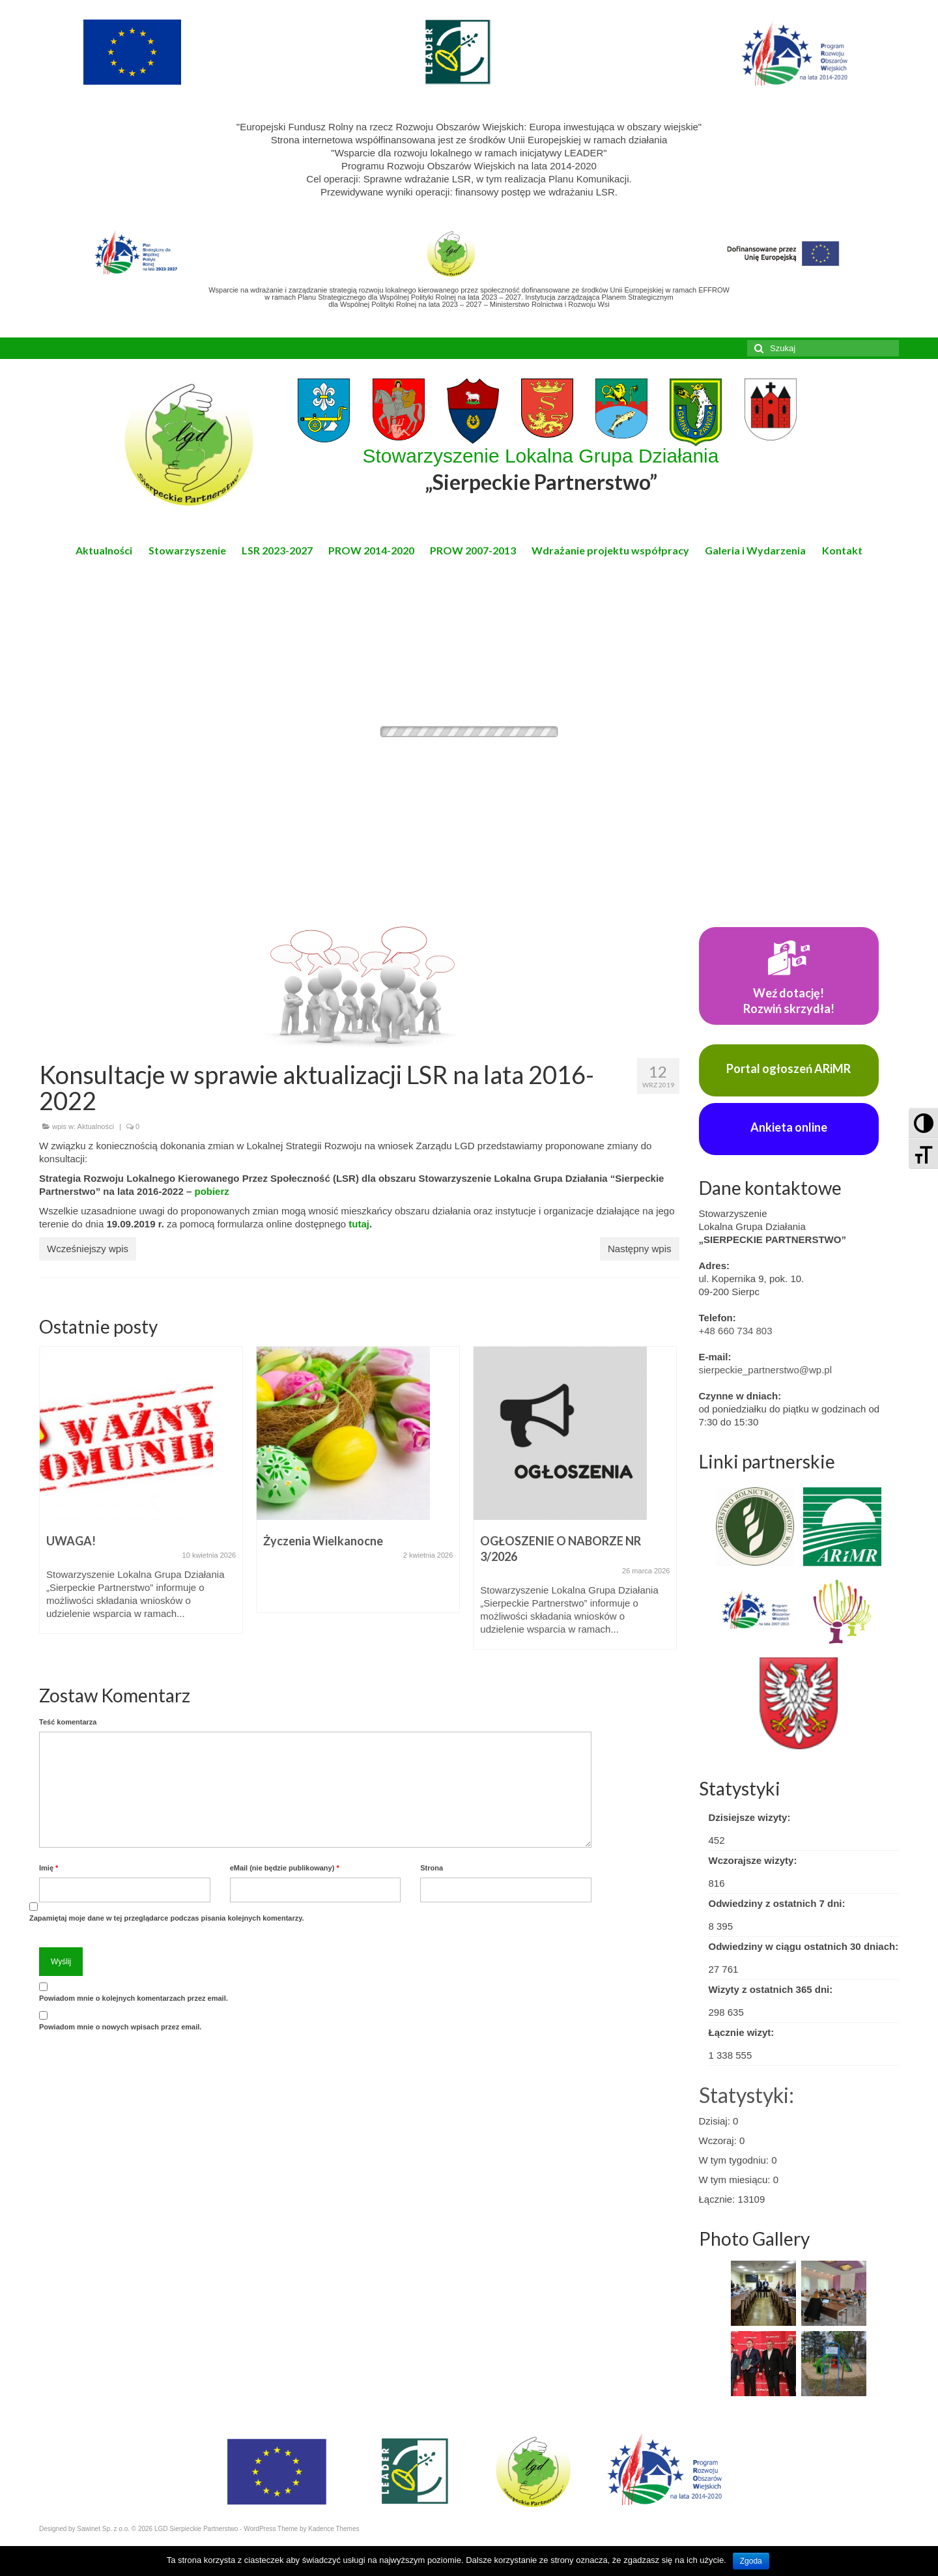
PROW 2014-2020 (371, 550)
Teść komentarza (67, 1722)
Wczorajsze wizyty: (753, 1860)
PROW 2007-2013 (473, 550)
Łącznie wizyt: (742, 2032)
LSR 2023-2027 (277, 550)
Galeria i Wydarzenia (755, 550)
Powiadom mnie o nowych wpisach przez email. (120, 2027)
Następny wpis (640, 1248)
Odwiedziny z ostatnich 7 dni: (777, 1903)
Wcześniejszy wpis (87, 1248)
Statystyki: (746, 2095)
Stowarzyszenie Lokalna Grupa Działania (541, 470)
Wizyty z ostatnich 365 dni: (771, 1989)
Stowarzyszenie (187, 550)
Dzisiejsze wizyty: (750, 1817)
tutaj (358, 1223)
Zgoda (751, 2561)
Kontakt (842, 550)
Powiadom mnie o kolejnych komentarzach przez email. (133, 1998)
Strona (431, 1868)
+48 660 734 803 (736, 1330)
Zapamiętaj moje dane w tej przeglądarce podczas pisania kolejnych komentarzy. (166, 1918)
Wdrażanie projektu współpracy (610, 550)
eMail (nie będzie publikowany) (284, 1868)
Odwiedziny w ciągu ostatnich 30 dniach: (804, 1946)
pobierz (211, 1191)
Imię (48, 1868)
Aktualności (104, 550)
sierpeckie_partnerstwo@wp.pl (765, 1369)
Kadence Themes (333, 2528)
